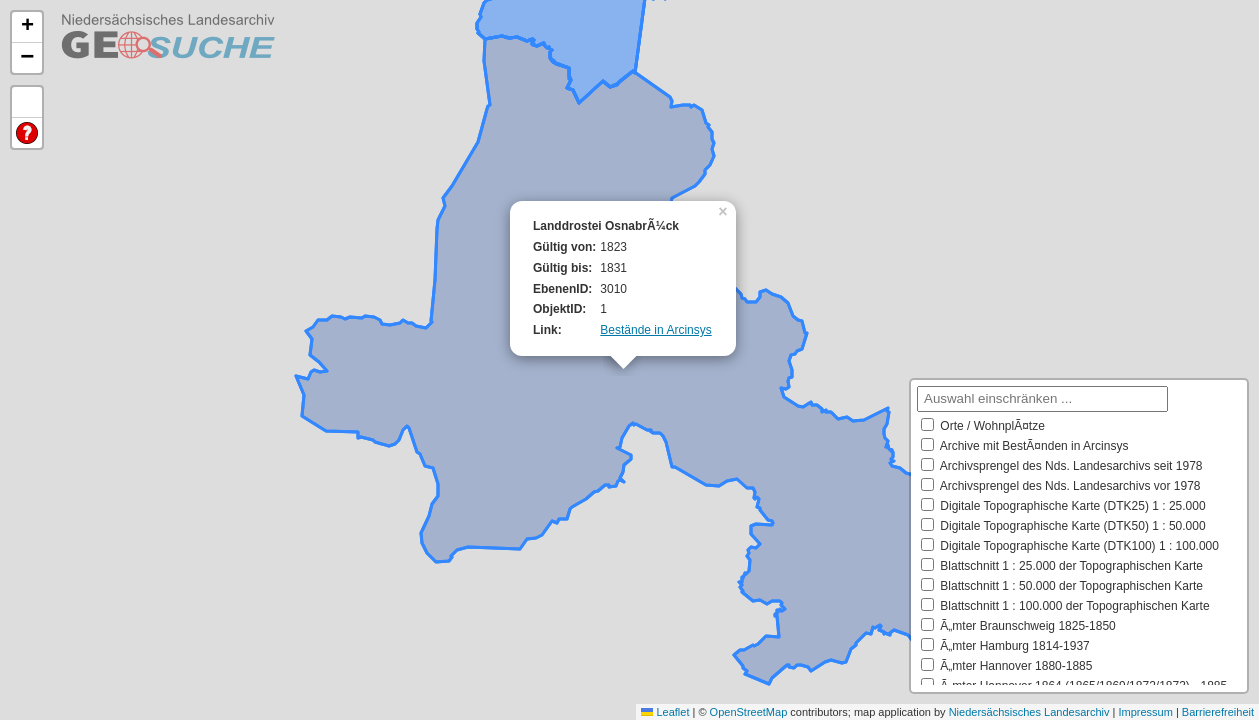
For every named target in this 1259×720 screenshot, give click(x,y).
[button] (725, 210)
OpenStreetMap (749, 712)
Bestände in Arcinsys (655, 330)
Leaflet (665, 712)
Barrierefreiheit (1218, 712)
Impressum (1145, 712)
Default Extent (27, 102)
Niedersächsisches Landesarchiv (1029, 712)
